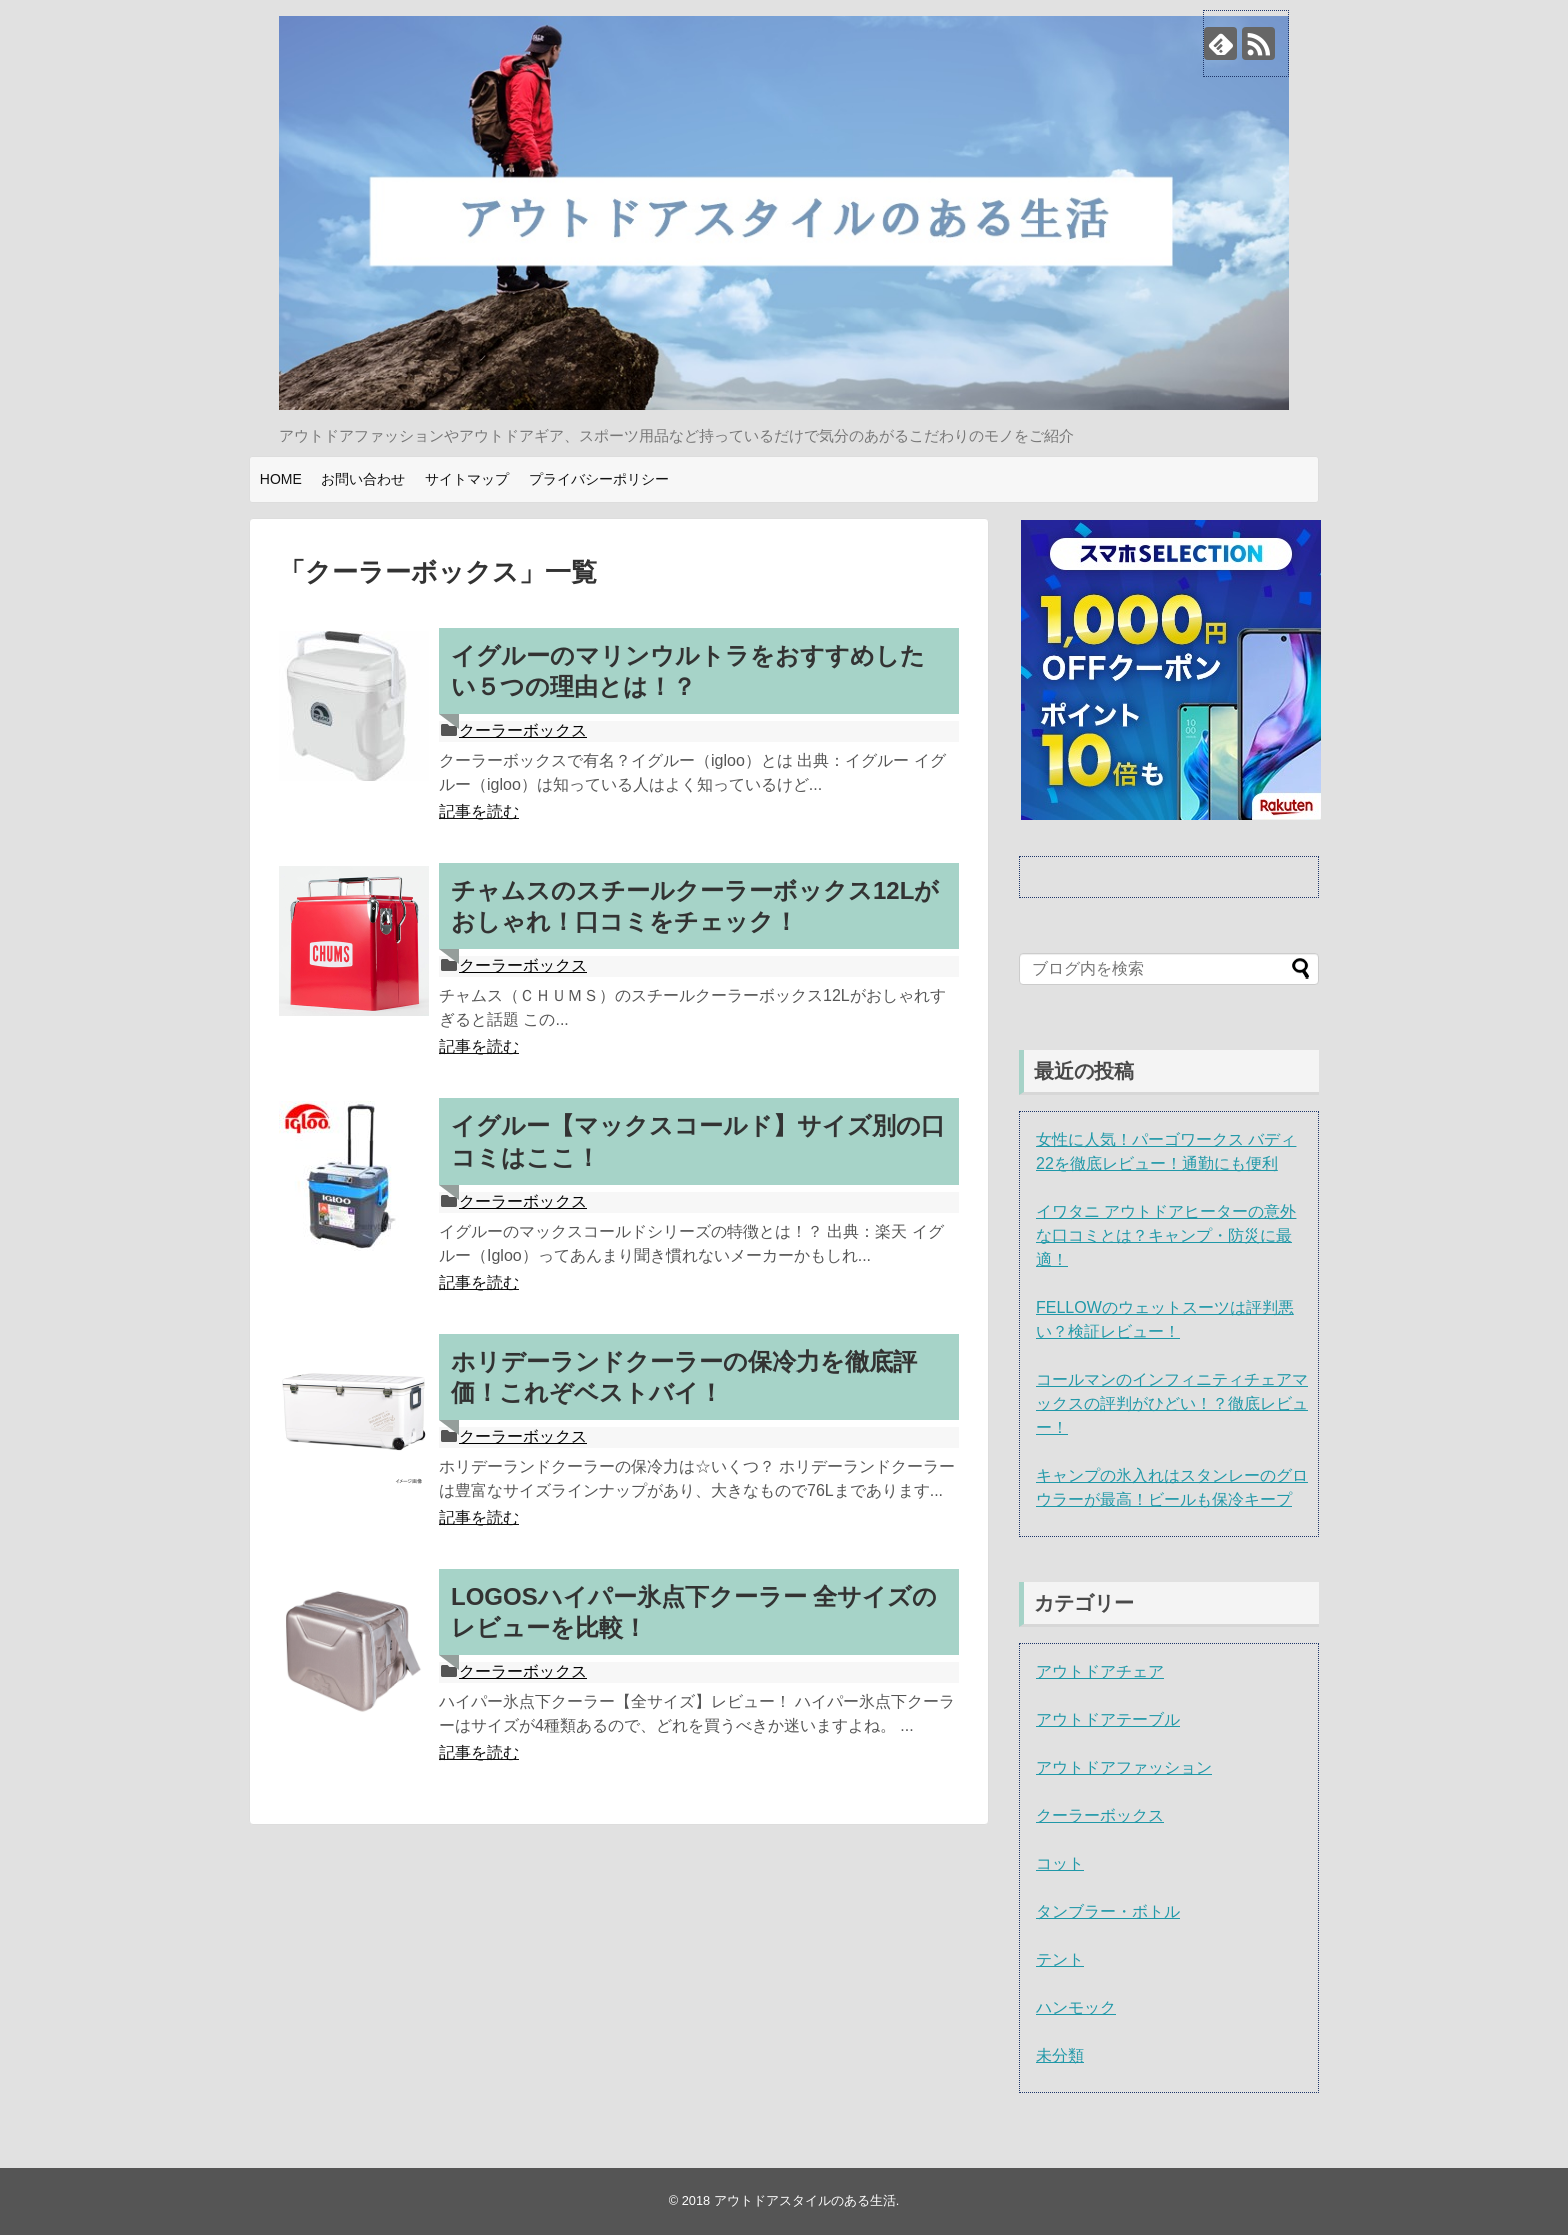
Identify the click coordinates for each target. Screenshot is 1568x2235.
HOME (281, 479)
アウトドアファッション (1124, 1767)
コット (1060, 1863)
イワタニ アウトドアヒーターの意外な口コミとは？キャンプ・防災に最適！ (1166, 1235)
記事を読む (479, 811)
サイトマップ (467, 479)
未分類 (1060, 2055)
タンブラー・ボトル (1108, 1911)
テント (1060, 1959)
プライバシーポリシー (599, 479)
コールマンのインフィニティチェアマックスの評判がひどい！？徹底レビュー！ (1172, 1403)
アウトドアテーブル (1108, 1719)
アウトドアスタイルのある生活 (805, 2200)
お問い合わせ (363, 479)
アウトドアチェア (1100, 1671)
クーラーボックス (523, 730)
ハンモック (1076, 2007)
